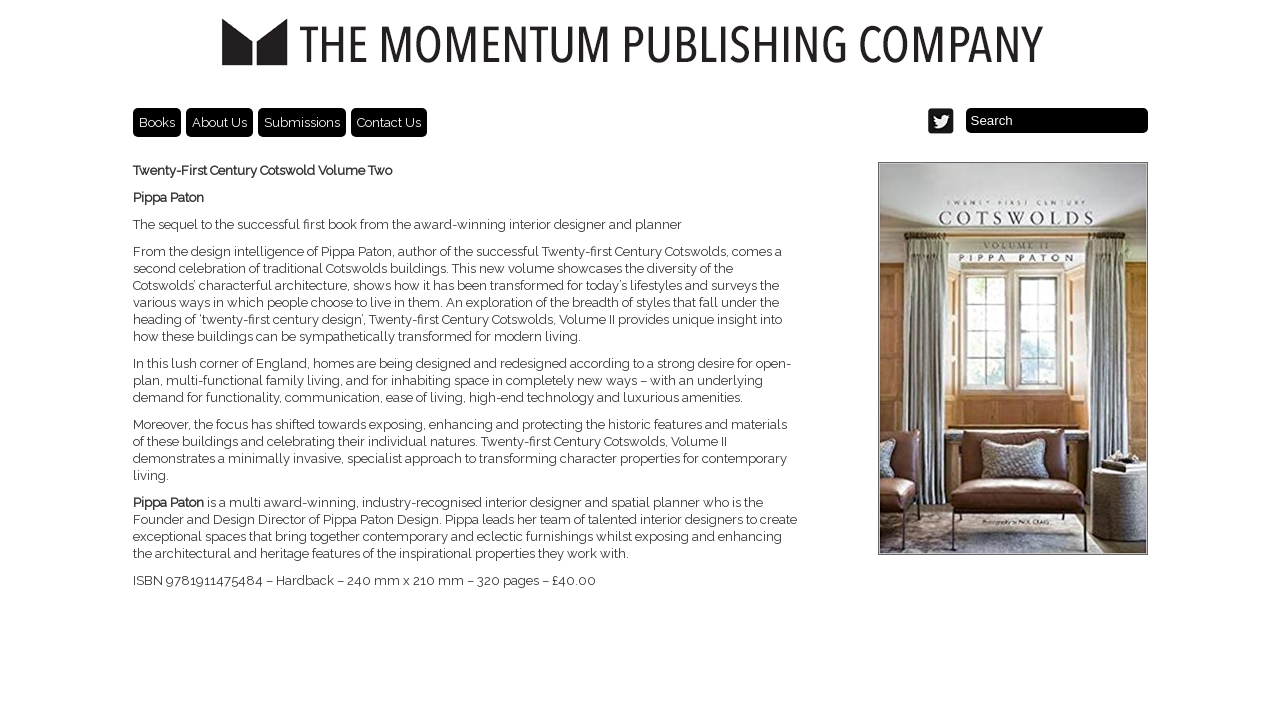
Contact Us (389, 122)
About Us (219, 122)
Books (157, 122)
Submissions (302, 122)
